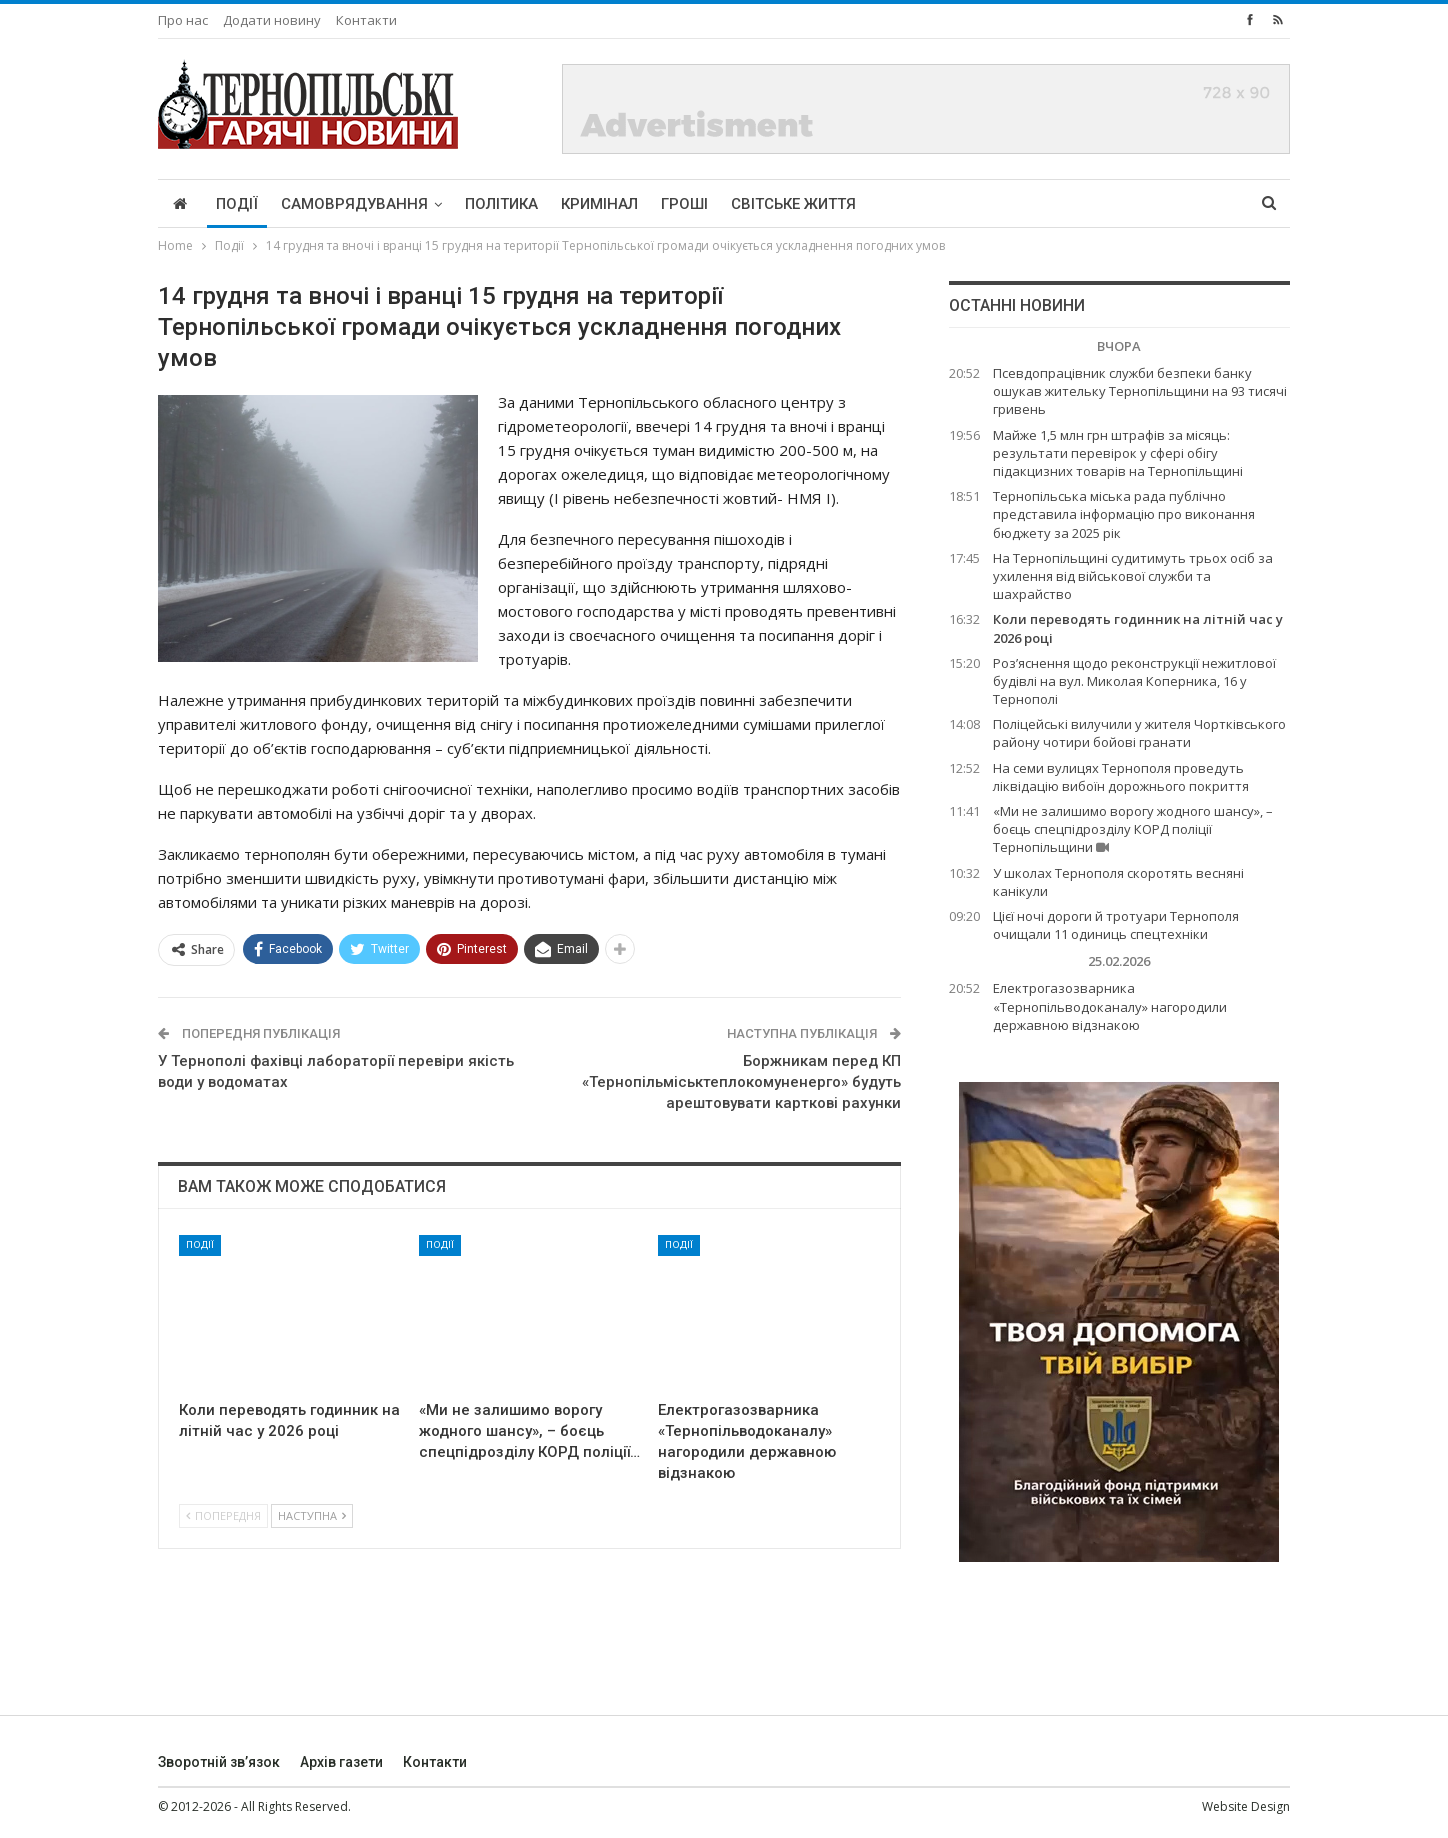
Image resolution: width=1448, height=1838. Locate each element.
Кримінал (599, 204)
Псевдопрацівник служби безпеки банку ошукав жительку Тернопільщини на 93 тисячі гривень (1140, 391)
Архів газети (341, 1762)
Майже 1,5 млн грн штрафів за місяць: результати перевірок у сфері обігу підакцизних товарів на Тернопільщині (1118, 453)
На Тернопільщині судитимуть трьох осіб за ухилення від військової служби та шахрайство (1133, 576)
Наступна (312, 1515)
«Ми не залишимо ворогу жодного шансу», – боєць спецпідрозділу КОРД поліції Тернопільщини (1133, 829)
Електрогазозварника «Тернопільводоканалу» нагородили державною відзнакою (1110, 1006)
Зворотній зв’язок (219, 1762)
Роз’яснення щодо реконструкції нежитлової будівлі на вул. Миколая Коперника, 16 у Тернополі (1134, 681)
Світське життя (793, 204)
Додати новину (272, 20)
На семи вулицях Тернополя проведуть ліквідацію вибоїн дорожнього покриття (1121, 777)
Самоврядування (354, 204)
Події (237, 204)
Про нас (183, 20)
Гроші (684, 204)
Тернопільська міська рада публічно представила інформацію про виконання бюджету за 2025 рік (1124, 514)
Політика (501, 204)
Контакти (366, 20)
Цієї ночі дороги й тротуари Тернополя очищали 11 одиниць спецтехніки (1116, 925)
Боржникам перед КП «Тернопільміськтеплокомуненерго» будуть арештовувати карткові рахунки (741, 1082)
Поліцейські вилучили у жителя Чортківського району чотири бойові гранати (1139, 733)
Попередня (223, 1515)
